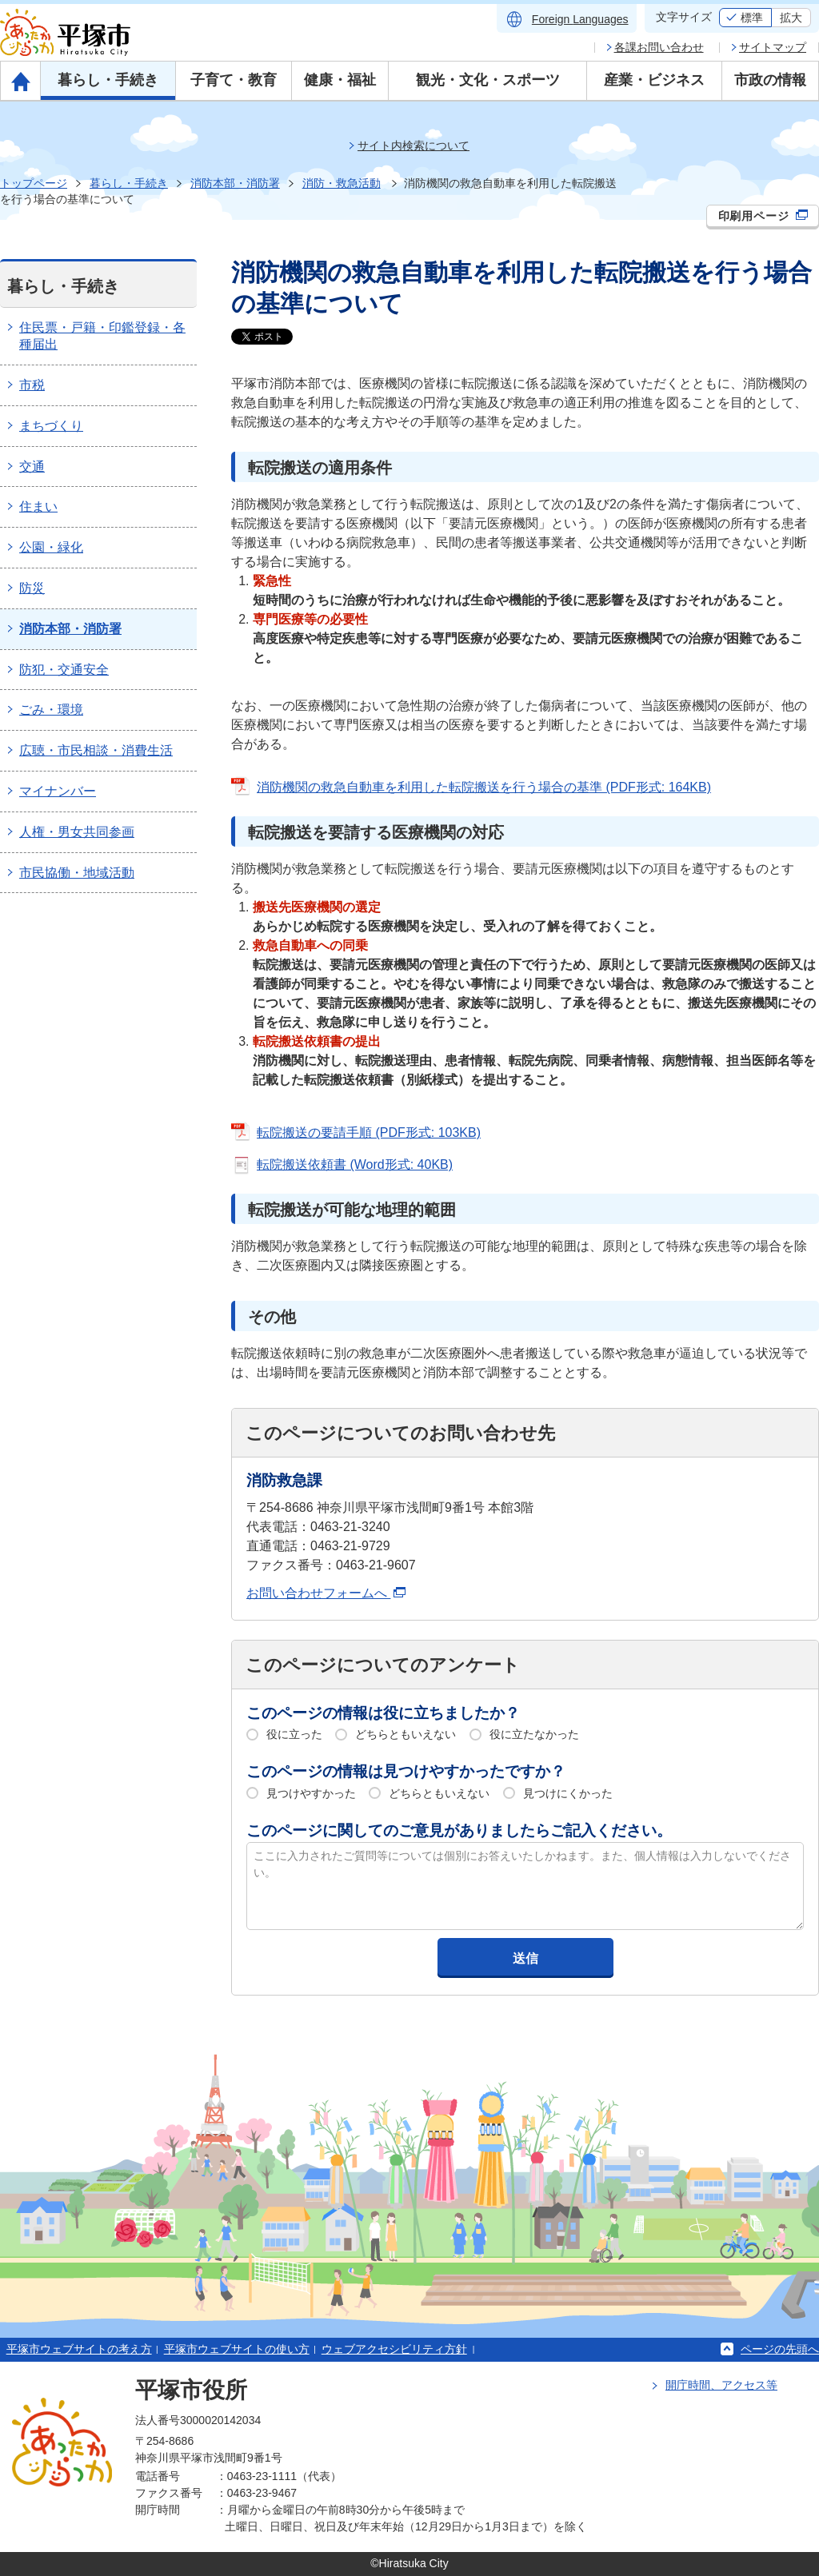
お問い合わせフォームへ (326, 1593)
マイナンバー (57, 791)
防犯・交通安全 (64, 669)
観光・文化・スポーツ (488, 80)
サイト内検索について (413, 145)
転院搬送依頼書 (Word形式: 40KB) (355, 1164)
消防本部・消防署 (235, 183)
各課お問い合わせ (659, 47)
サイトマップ (772, 47)
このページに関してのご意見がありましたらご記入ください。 (459, 1830)
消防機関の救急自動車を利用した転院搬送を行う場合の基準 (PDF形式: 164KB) (484, 787)
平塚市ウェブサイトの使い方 (237, 2349)
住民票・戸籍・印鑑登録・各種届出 (102, 336)
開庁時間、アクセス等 (721, 2385)
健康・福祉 (340, 80)
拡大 (791, 17)
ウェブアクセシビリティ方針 (394, 2349)
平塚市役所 (191, 2390)
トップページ (33, 183)
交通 (32, 466)
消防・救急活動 (341, 183)
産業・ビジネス (654, 80)
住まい (38, 506)
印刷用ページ (763, 215)
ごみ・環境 (51, 709)
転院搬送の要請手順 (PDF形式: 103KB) (369, 1132)
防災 (32, 588)
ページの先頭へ (780, 2349)
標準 (752, 17)
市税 (32, 385)
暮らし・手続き (108, 80)
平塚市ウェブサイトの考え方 (79, 2349)
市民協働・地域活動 (76, 872)
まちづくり (51, 426)
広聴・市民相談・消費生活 (96, 750)
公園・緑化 (51, 547)
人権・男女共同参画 (76, 832)
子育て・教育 (233, 80)
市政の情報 (770, 80)
